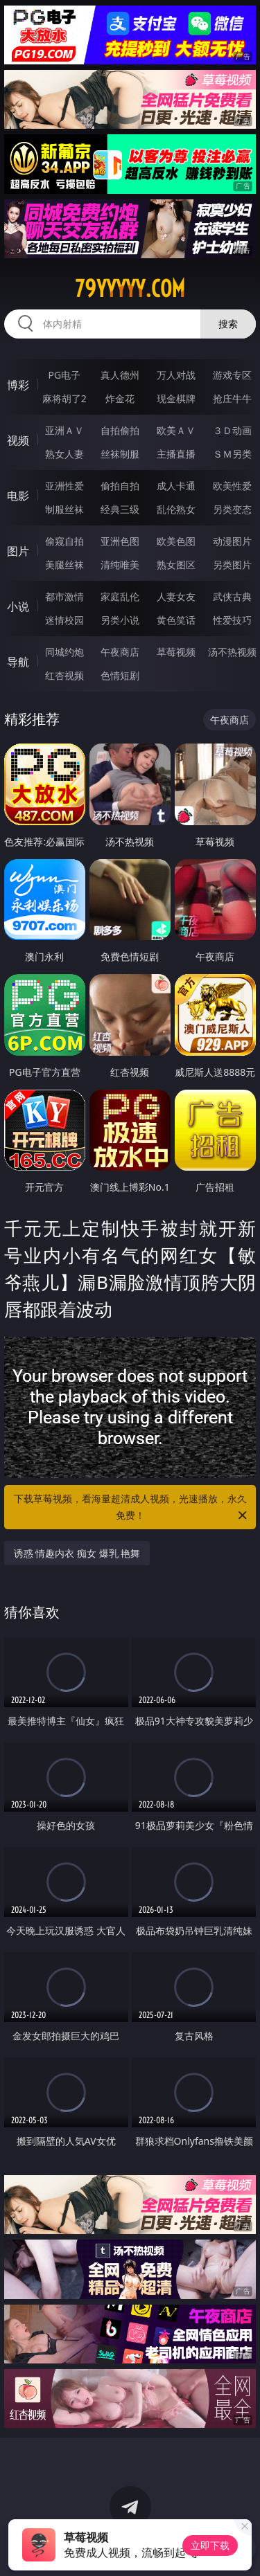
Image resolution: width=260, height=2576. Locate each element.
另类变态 (232, 509)
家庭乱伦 (120, 596)
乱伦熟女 (176, 509)
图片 (18, 551)
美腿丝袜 (64, 564)
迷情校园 (64, 620)
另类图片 (232, 564)
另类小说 (120, 620)
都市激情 (64, 596)
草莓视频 (176, 651)
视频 (18, 440)
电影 (18, 495)
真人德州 (120, 374)
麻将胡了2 (64, 398)
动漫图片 (232, 541)
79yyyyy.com (130, 289)
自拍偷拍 (120, 430)
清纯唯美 (120, 564)
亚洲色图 (120, 541)
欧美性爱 (232, 485)
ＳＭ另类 (232, 453)
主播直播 (176, 453)
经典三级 (120, 509)
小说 (18, 606)
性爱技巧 (232, 620)
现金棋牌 (176, 398)
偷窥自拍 (64, 541)
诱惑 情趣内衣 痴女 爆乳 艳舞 (77, 1553)
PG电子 (64, 374)
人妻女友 (176, 596)
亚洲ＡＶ (64, 430)
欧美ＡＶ (176, 430)
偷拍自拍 (120, 485)
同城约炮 (64, 651)
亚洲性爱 (64, 485)
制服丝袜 (64, 509)
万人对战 (176, 374)
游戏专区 (232, 374)
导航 (18, 661)
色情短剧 (120, 675)
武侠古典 (232, 596)
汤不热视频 (232, 651)
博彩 (18, 385)
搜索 (228, 323)
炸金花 (120, 398)
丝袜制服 (120, 453)
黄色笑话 (176, 620)
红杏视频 (64, 675)
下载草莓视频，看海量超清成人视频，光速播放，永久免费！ (132, 1508)
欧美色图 (176, 541)
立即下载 (210, 2545)
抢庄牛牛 (232, 398)
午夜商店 (120, 651)
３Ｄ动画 (232, 430)
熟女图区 (176, 564)
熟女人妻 (64, 453)
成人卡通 (176, 485)
